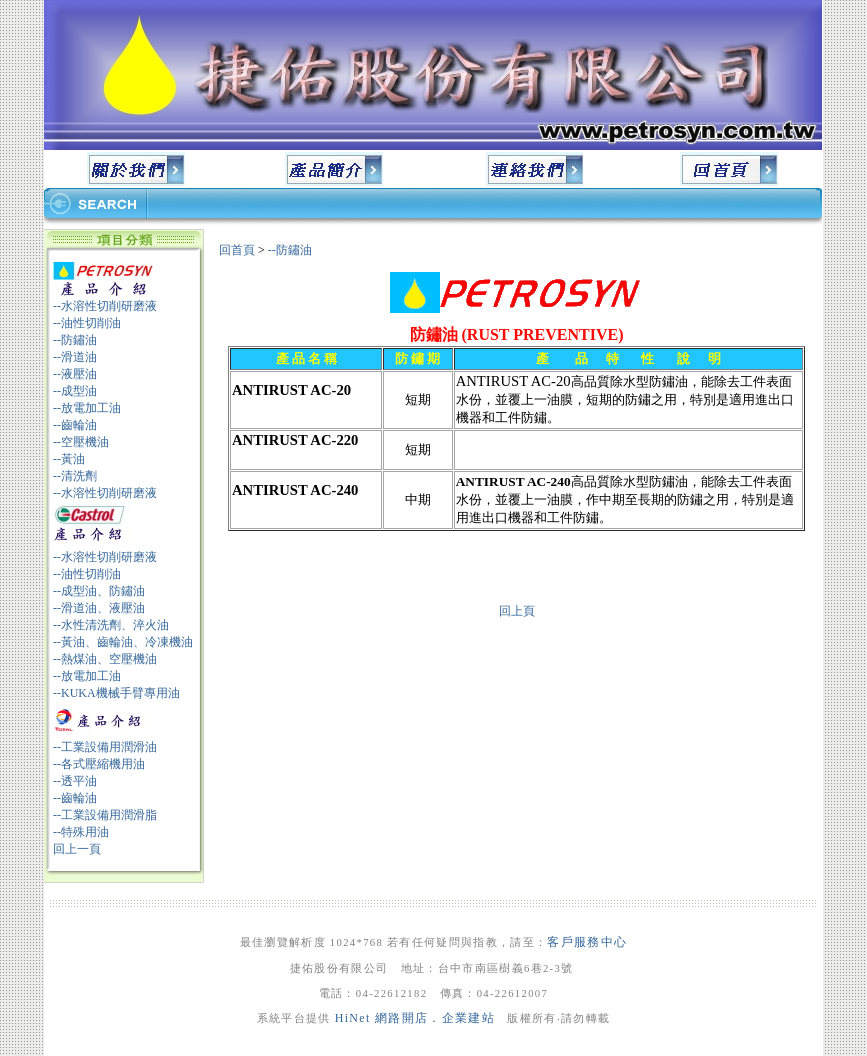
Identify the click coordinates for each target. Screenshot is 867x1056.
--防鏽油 (75, 340)
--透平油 (75, 781)
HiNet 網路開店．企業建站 (415, 1018)
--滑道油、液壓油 (99, 608)
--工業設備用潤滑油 (105, 747)
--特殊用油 (81, 832)
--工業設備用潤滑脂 (105, 815)
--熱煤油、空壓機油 (105, 659)
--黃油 (69, 459)
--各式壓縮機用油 (99, 764)
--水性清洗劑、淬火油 (111, 625)
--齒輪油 (75, 425)
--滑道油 (75, 357)
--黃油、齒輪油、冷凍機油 (123, 642)
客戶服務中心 (587, 942)
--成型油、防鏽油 (99, 591)
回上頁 (517, 611)
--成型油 (75, 391)
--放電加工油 (87, 408)
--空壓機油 (81, 442)
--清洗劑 (75, 476)
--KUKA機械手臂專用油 (116, 693)
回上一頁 (77, 849)
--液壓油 (75, 374)
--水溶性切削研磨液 (105, 306)
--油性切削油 (87, 323)
